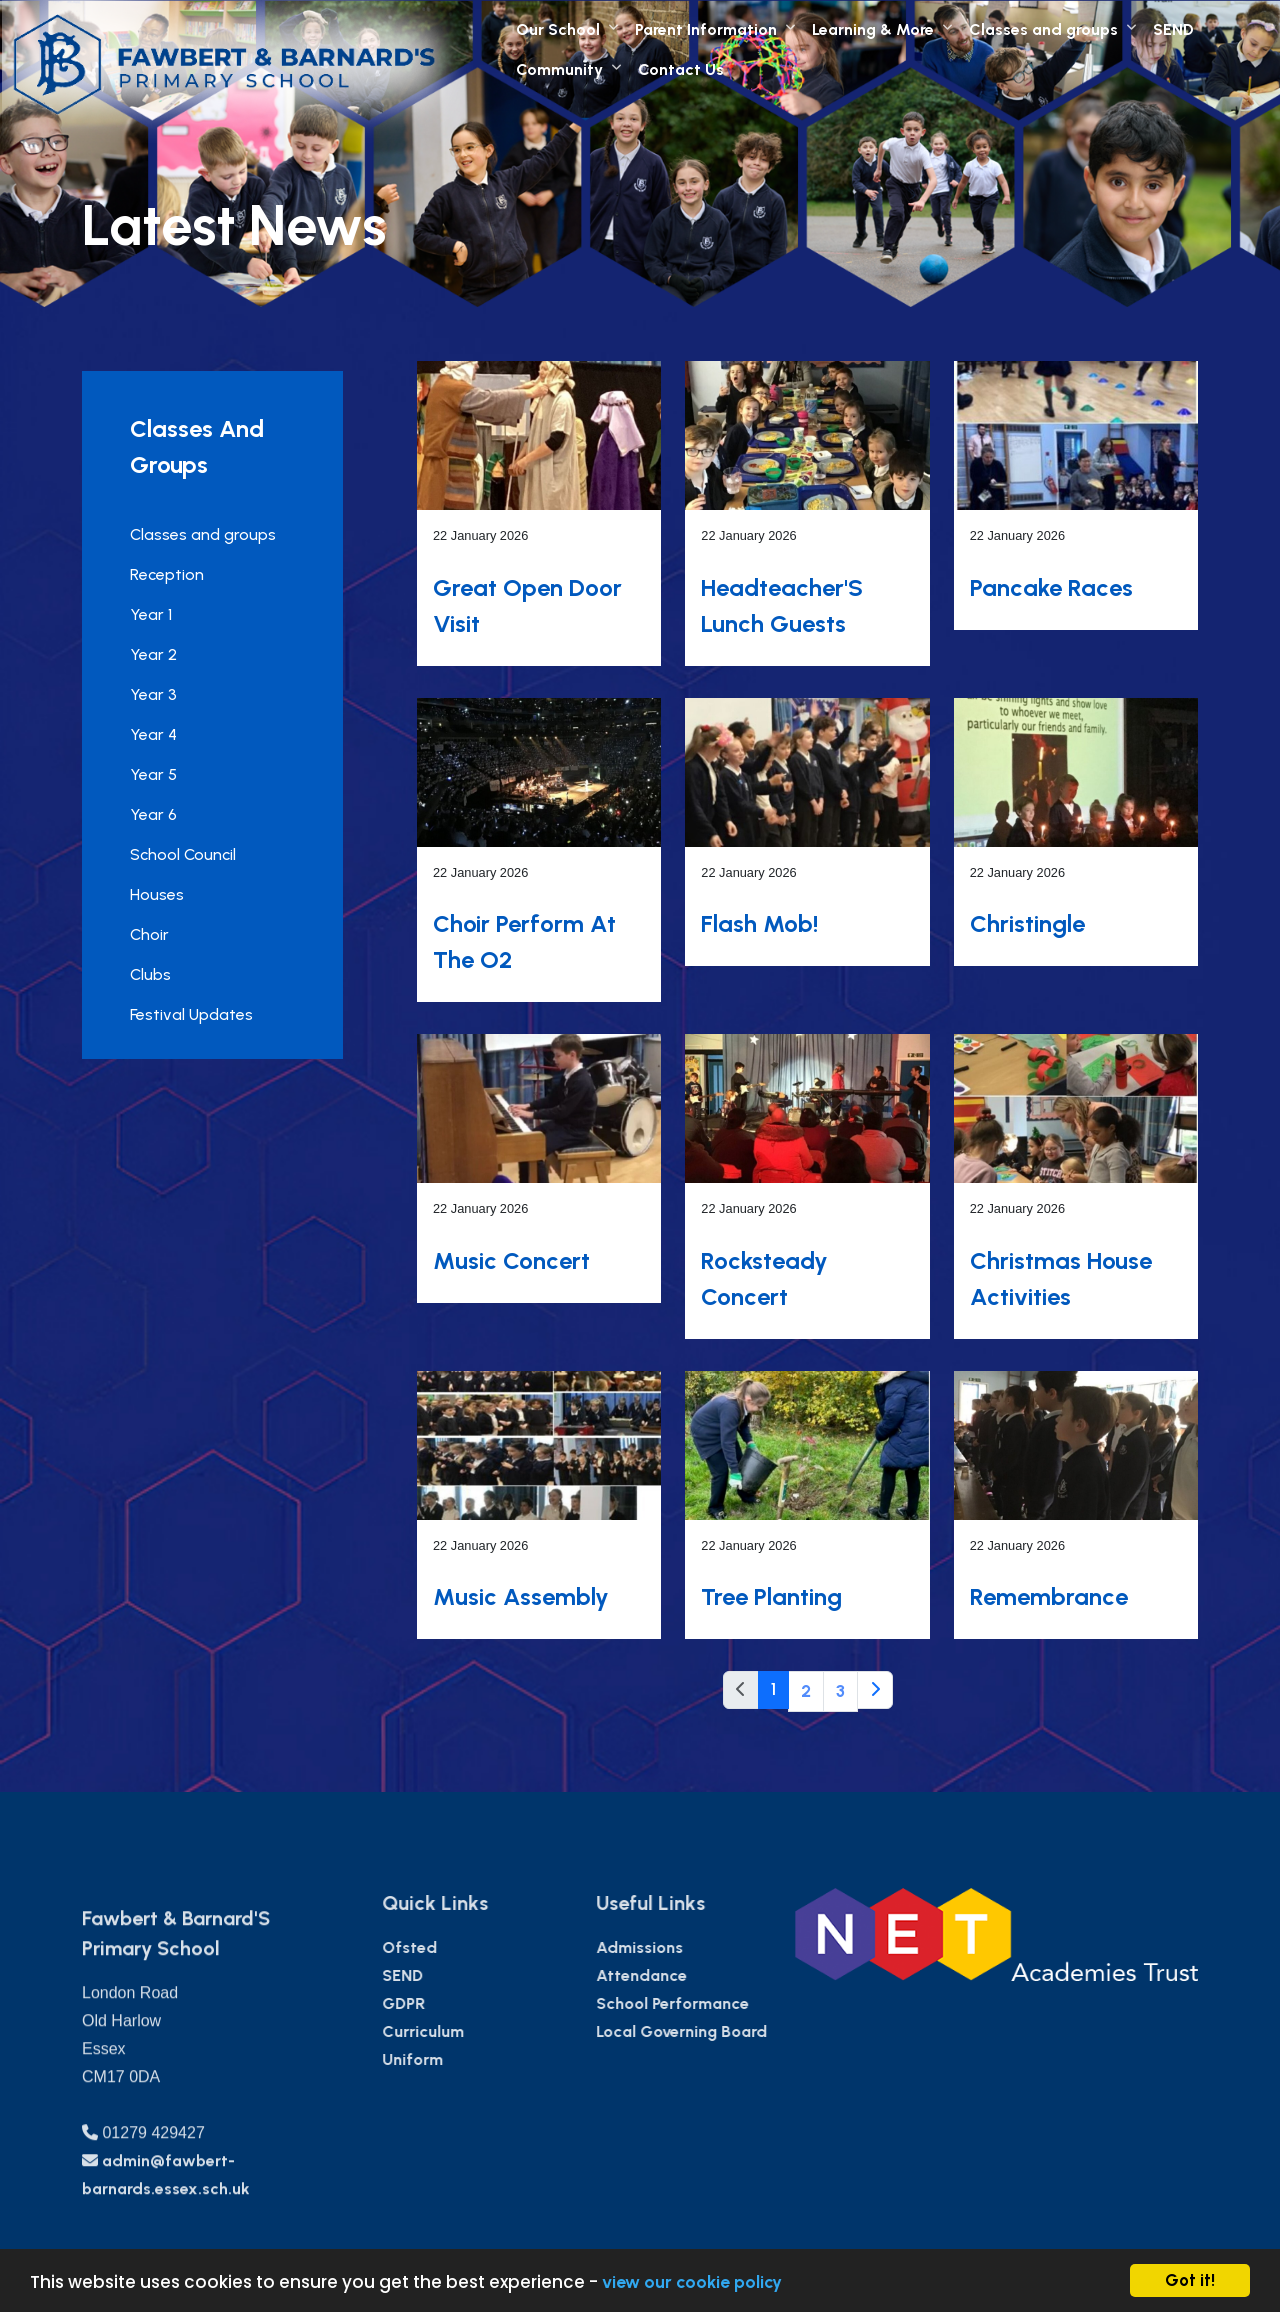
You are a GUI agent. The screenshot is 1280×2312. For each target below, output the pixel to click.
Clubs (147, 974)
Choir (146, 934)
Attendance (700, 1975)
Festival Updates (188, 1014)
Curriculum (482, 2031)
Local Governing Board (740, 2031)
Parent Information (706, 29)
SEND (1173, 29)
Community (559, 69)
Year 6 (150, 814)
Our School (558, 29)
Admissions (698, 1947)
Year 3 (150, 694)
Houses (154, 894)
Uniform (471, 2059)
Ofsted (468, 1947)
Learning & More (873, 29)
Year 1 (148, 614)
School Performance (731, 2003)
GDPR (462, 2003)
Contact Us (681, 69)
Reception (164, 574)
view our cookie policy (692, 2281)
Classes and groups (1043, 29)
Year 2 (150, 654)
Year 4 (150, 734)
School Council (180, 854)
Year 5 (150, 774)
